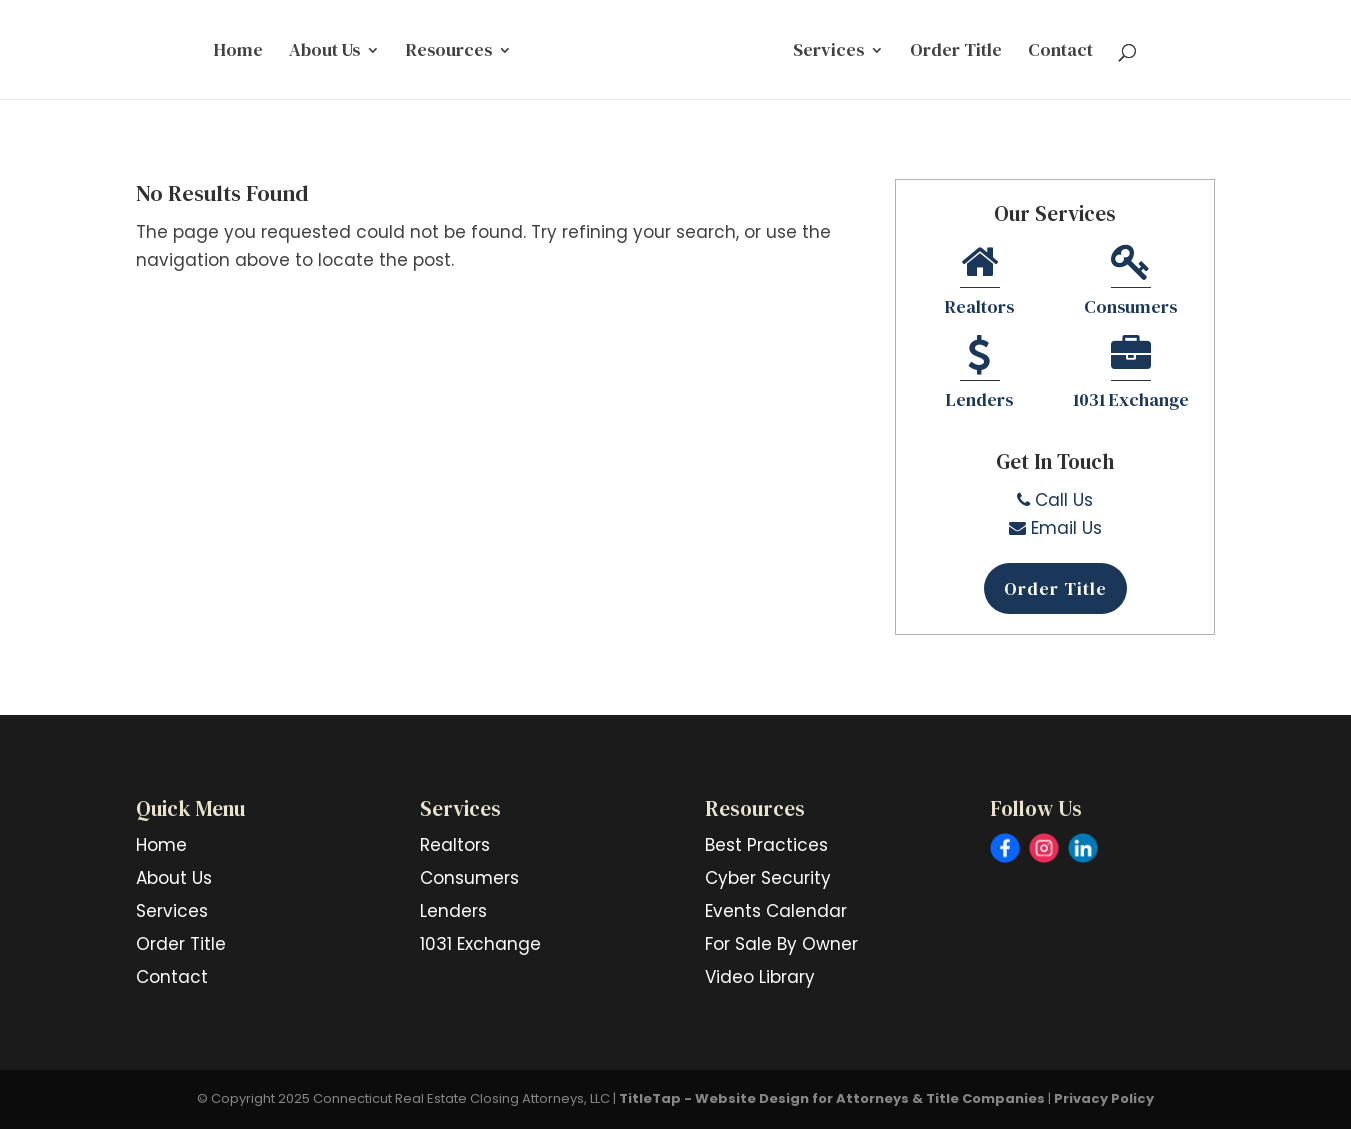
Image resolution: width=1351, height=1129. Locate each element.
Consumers (1130, 283)
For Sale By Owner (781, 944)
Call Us (1055, 500)
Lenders (979, 376)
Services (828, 52)
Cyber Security (768, 878)
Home (238, 52)
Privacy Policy (1104, 1098)
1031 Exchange (1131, 376)
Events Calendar (776, 911)
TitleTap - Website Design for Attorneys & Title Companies (832, 1098)
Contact (1060, 52)
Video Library (760, 977)
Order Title (956, 52)
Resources (449, 52)
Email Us (1055, 528)
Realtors (979, 283)
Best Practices (766, 845)
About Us (324, 52)
